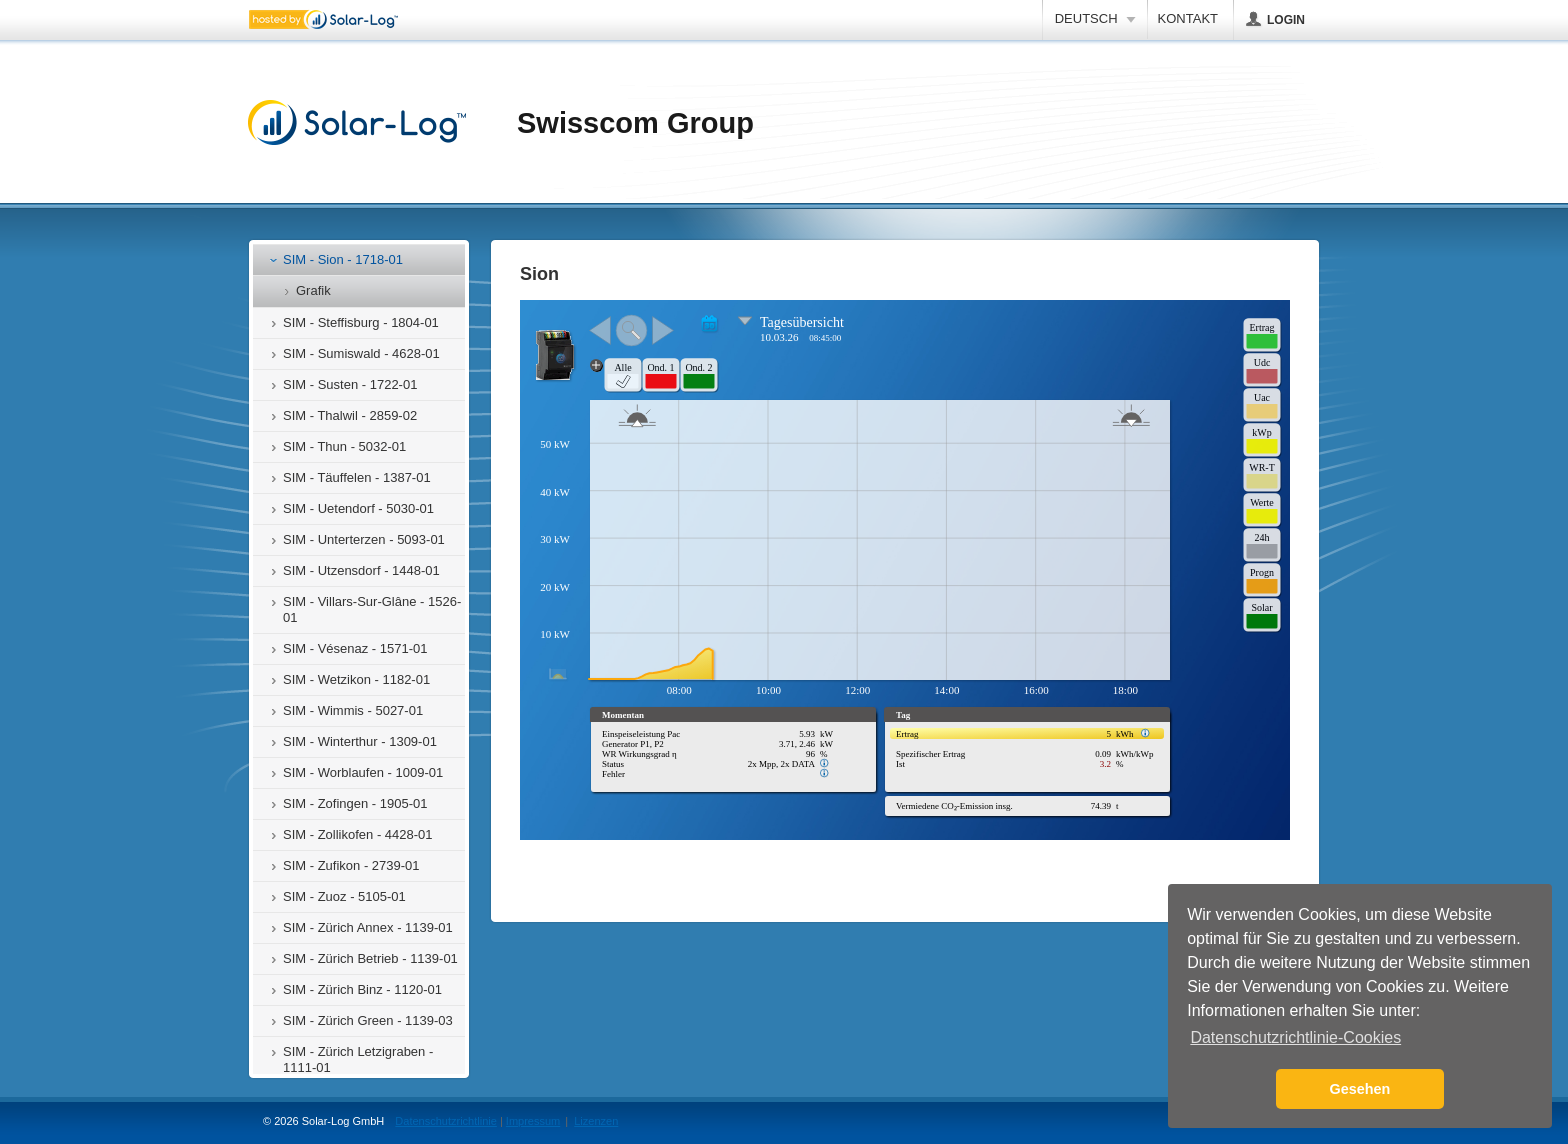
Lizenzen (596, 1121)
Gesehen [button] (1360, 1089)
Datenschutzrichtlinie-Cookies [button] (1295, 1037)
